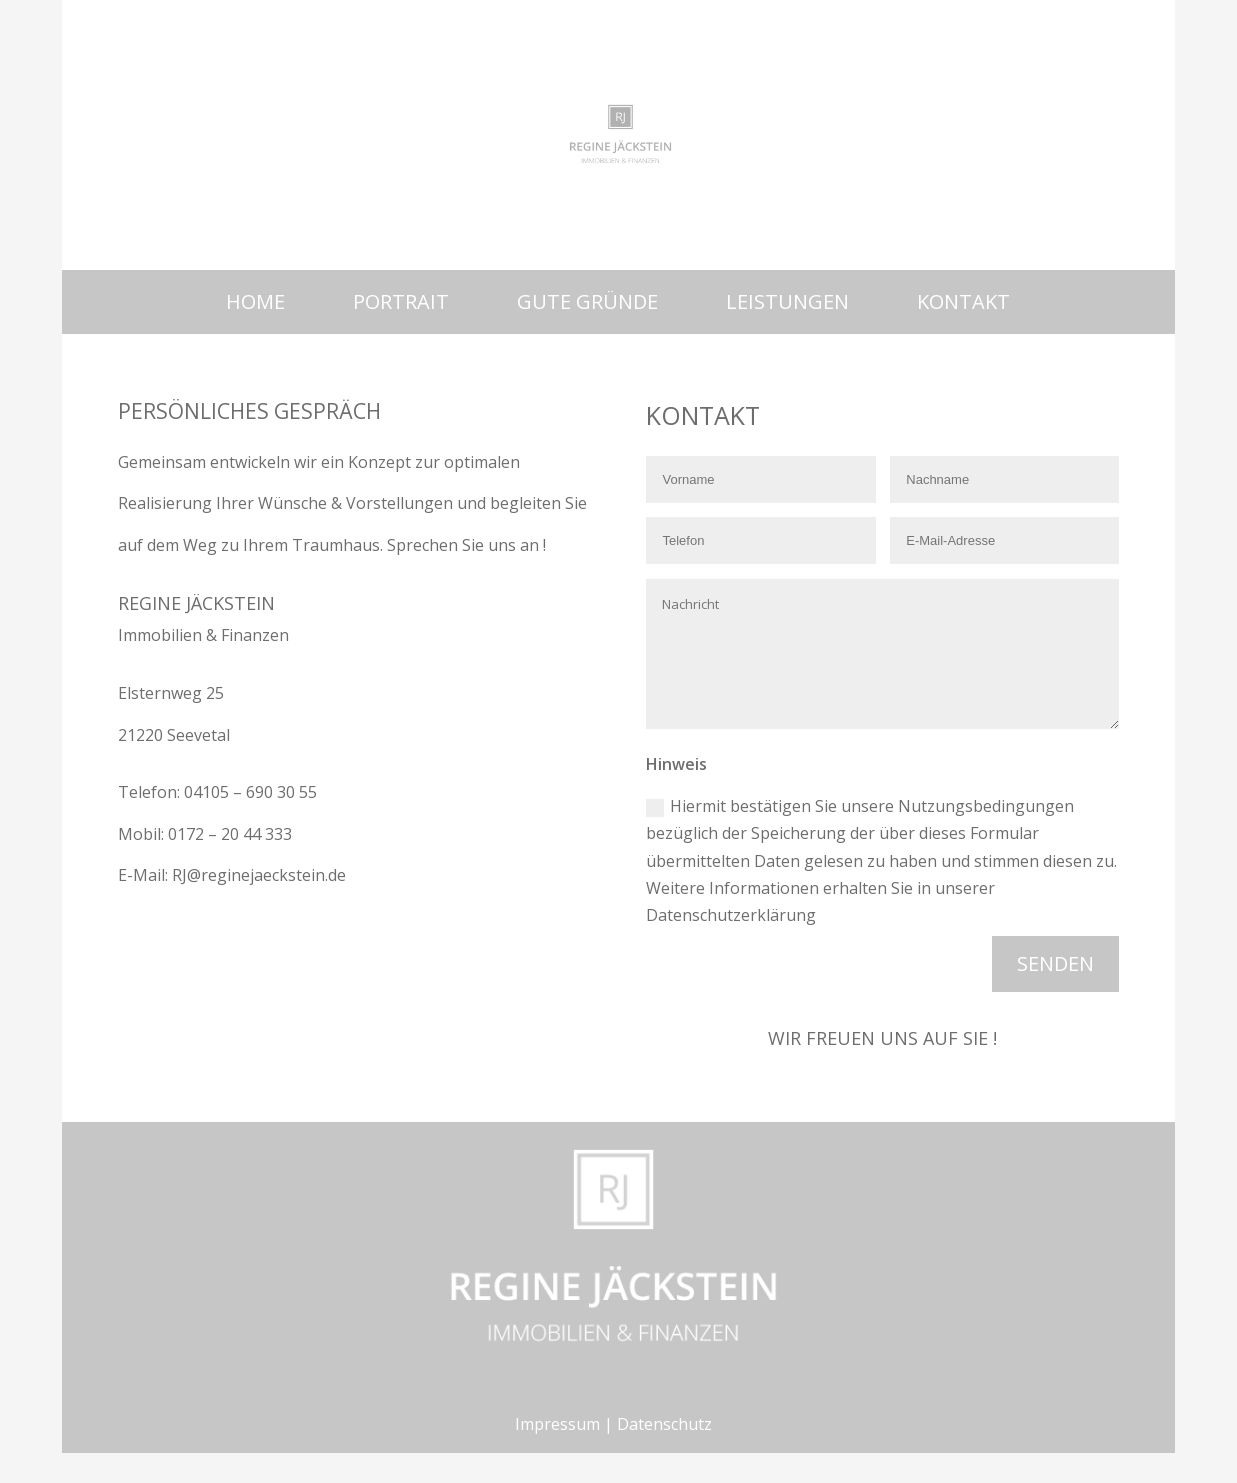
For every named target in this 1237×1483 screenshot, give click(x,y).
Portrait (401, 301)
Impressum (557, 1424)
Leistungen (787, 301)
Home (255, 301)
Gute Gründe (587, 301)
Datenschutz (664, 1424)
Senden (1055, 963)
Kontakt (963, 301)
